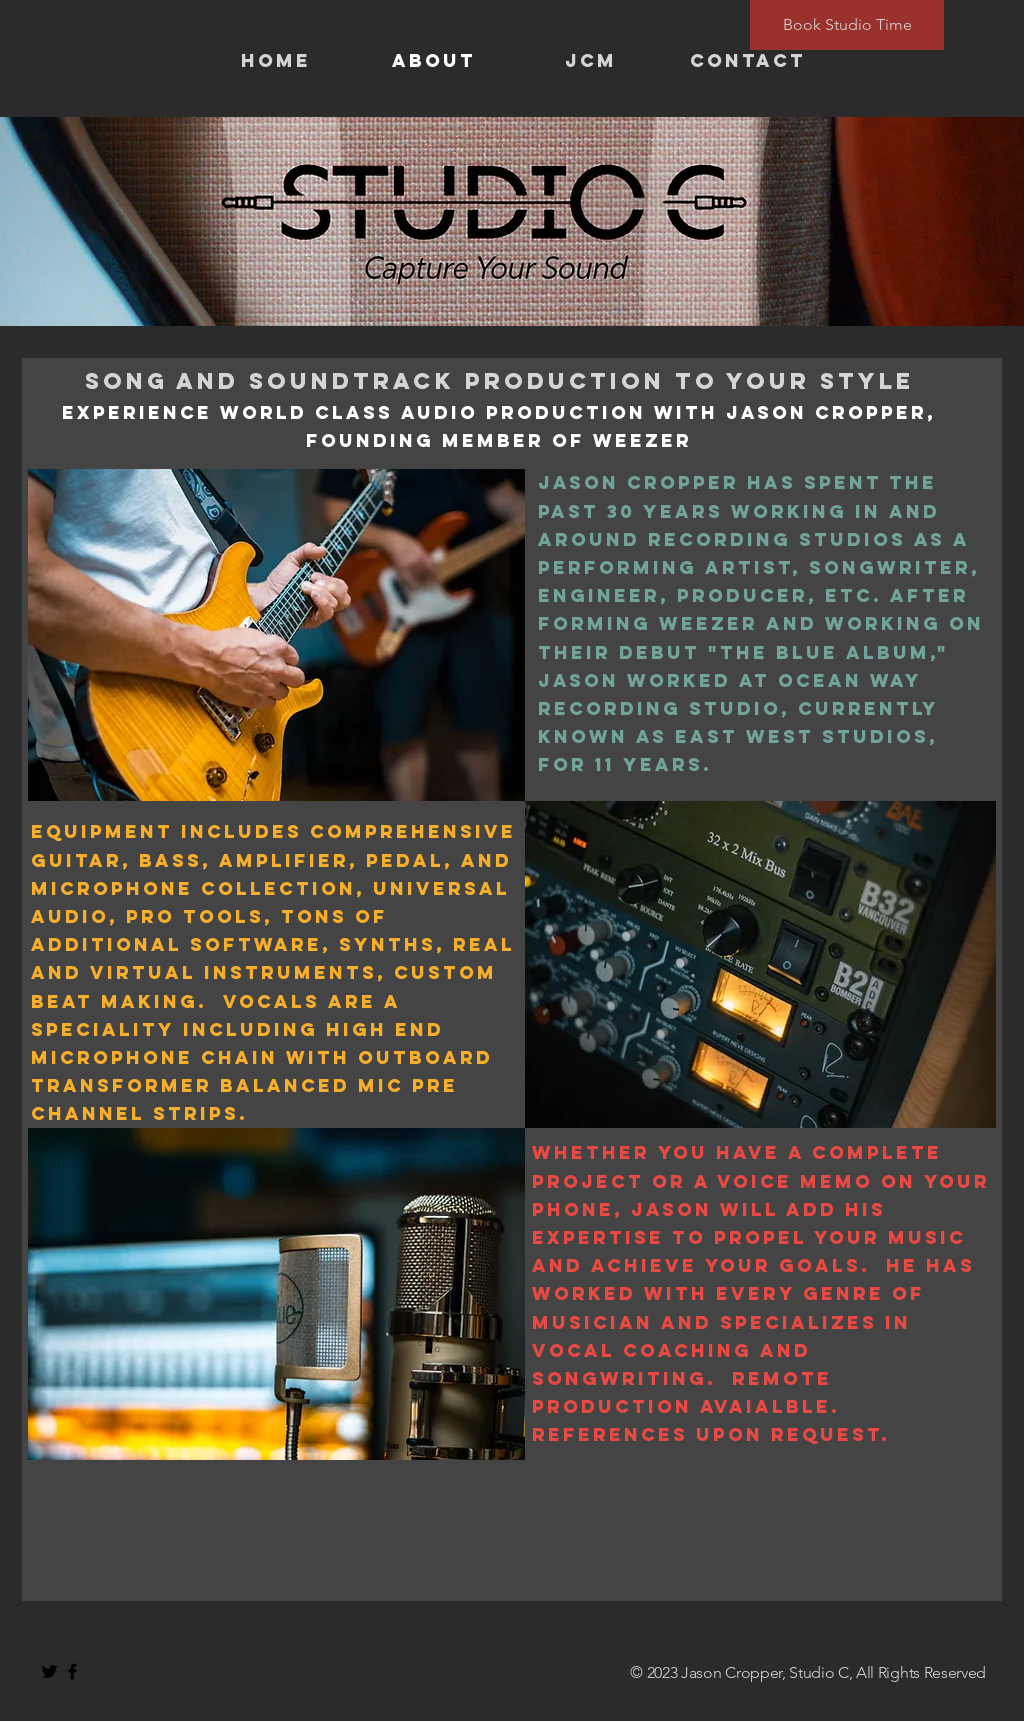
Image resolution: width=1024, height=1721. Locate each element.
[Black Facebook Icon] (72, 1671)
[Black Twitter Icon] (49, 1671)
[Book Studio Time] (847, 25)
